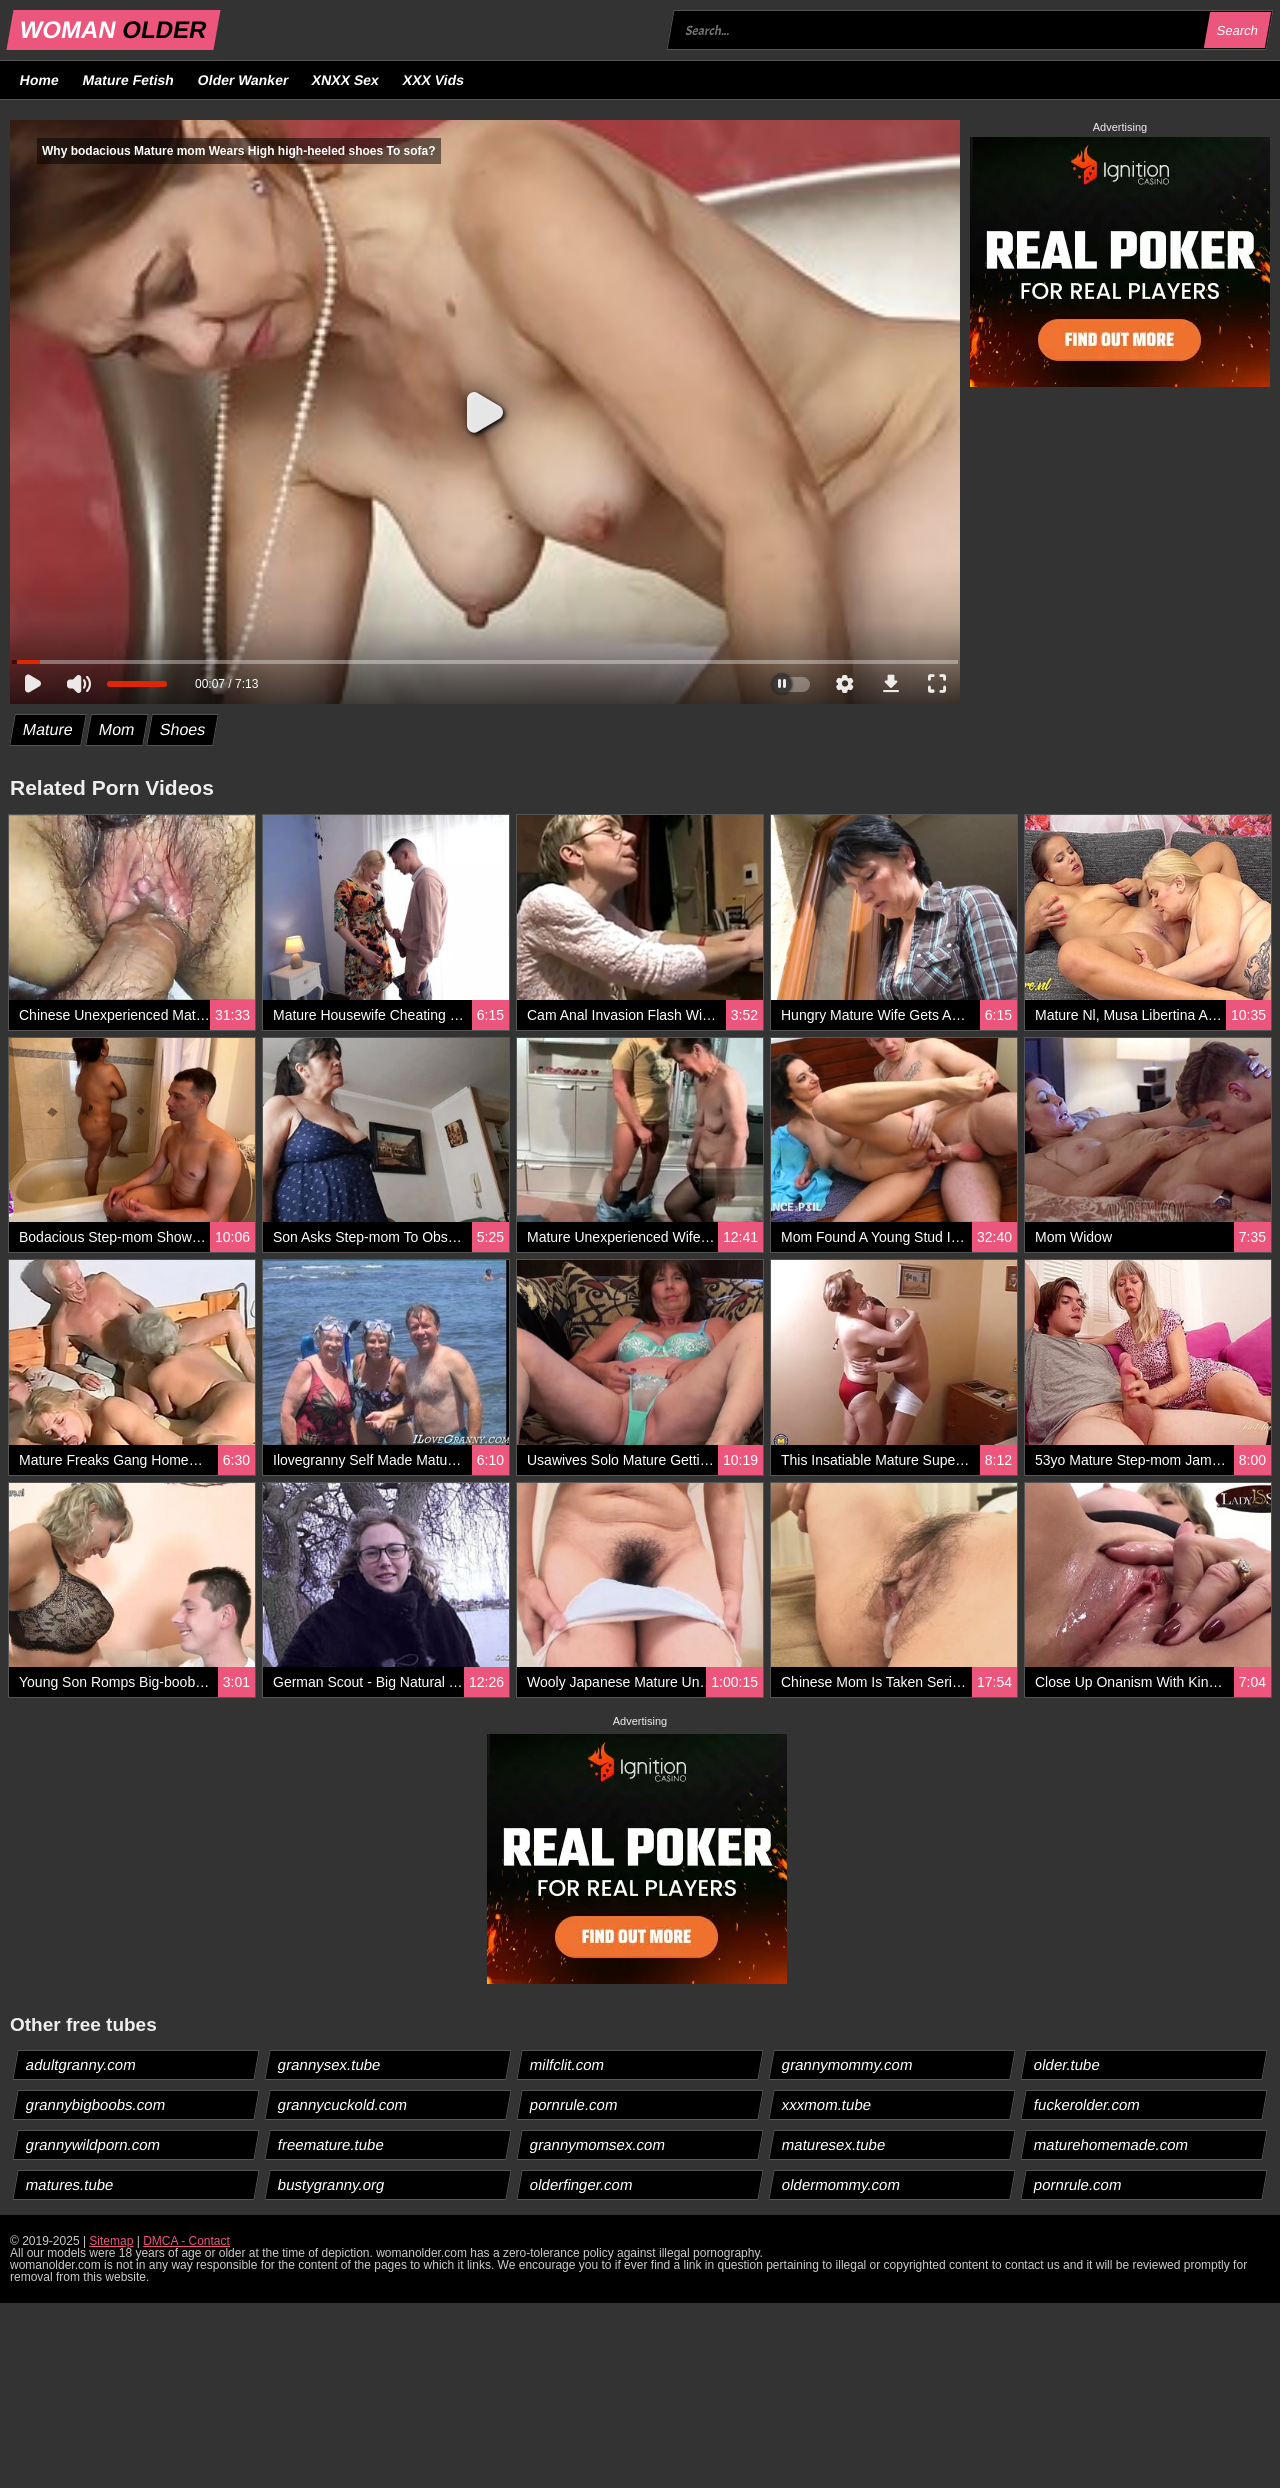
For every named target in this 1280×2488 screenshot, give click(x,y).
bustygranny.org (331, 2184)
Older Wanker (242, 80)
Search (1237, 30)
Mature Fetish (128, 80)
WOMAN (113, 29)
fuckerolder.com (1087, 2104)
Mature (48, 729)
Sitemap (111, 2241)
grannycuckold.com (343, 2104)
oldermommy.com (841, 2184)
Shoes (183, 729)
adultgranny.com (81, 2064)
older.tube (1067, 2064)
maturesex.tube (834, 2144)
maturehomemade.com (1111, 2144)
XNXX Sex (346, 80)
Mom (116, 729)
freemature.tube (331, 2144)
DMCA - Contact (186, 2241)
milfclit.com (567, 2064)
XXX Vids (434, 80)
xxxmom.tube (827, 2104)
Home (40, 80)
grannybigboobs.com (96, 2104)
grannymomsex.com (598, 2144)
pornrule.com (574, 2104)
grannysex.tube (330, 2064)
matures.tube (70, 2184)
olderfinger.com (582, 2184)
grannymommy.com (848, 2064)
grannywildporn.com (93, 2144)
